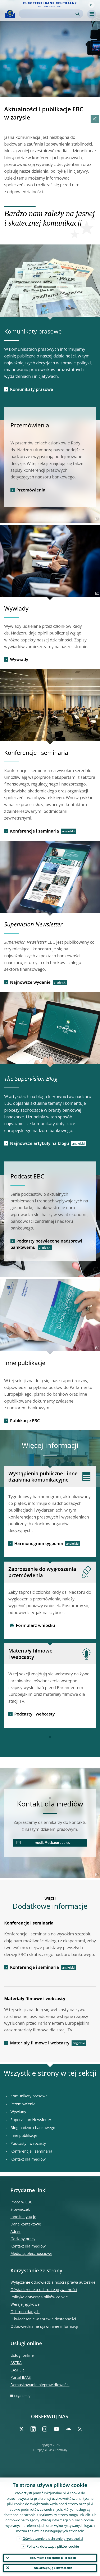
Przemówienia (30, 490)
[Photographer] (96, 313)
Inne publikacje (23, 2135)
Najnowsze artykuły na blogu (39, 1143)
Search (77, 13)
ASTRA (16, 2362)
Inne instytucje (23, 2216)
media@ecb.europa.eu (52, 1842)
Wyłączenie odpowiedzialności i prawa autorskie (52, 2282)
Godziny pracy (22, 2238)
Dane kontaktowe (25, 2224)
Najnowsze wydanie (30, 982)
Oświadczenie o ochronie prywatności (43, 2289)
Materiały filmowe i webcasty (39, 2043)
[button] (91, 5)
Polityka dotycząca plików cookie (39, 2296)
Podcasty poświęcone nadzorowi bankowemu (46, 1244)
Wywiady (19, 659)
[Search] (47, 13)
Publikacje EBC (25, 1420)
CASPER (17, 2369)
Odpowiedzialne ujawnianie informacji (44, 2326)
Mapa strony (22, 2396)
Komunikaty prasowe (31, 389)
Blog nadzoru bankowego (32, 2127)
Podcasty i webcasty (34, 1714)
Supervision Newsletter (30, 2119)
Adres (15, 2231)
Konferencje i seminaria (34, 831)
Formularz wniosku (35, 1625)
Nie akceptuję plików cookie (53, 2568)
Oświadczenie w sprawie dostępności (43, 2318)
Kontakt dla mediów (28, 2159)
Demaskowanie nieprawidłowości (39, 2384)
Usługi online (22, 2355)
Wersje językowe (25, 2304)
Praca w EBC (21, 2201)
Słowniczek (20, 2209)
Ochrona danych (25, 2311)
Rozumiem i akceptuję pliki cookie (53, 2558)
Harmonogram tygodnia (38, 1543)
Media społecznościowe (31, 2253)
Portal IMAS (20, 2377)
